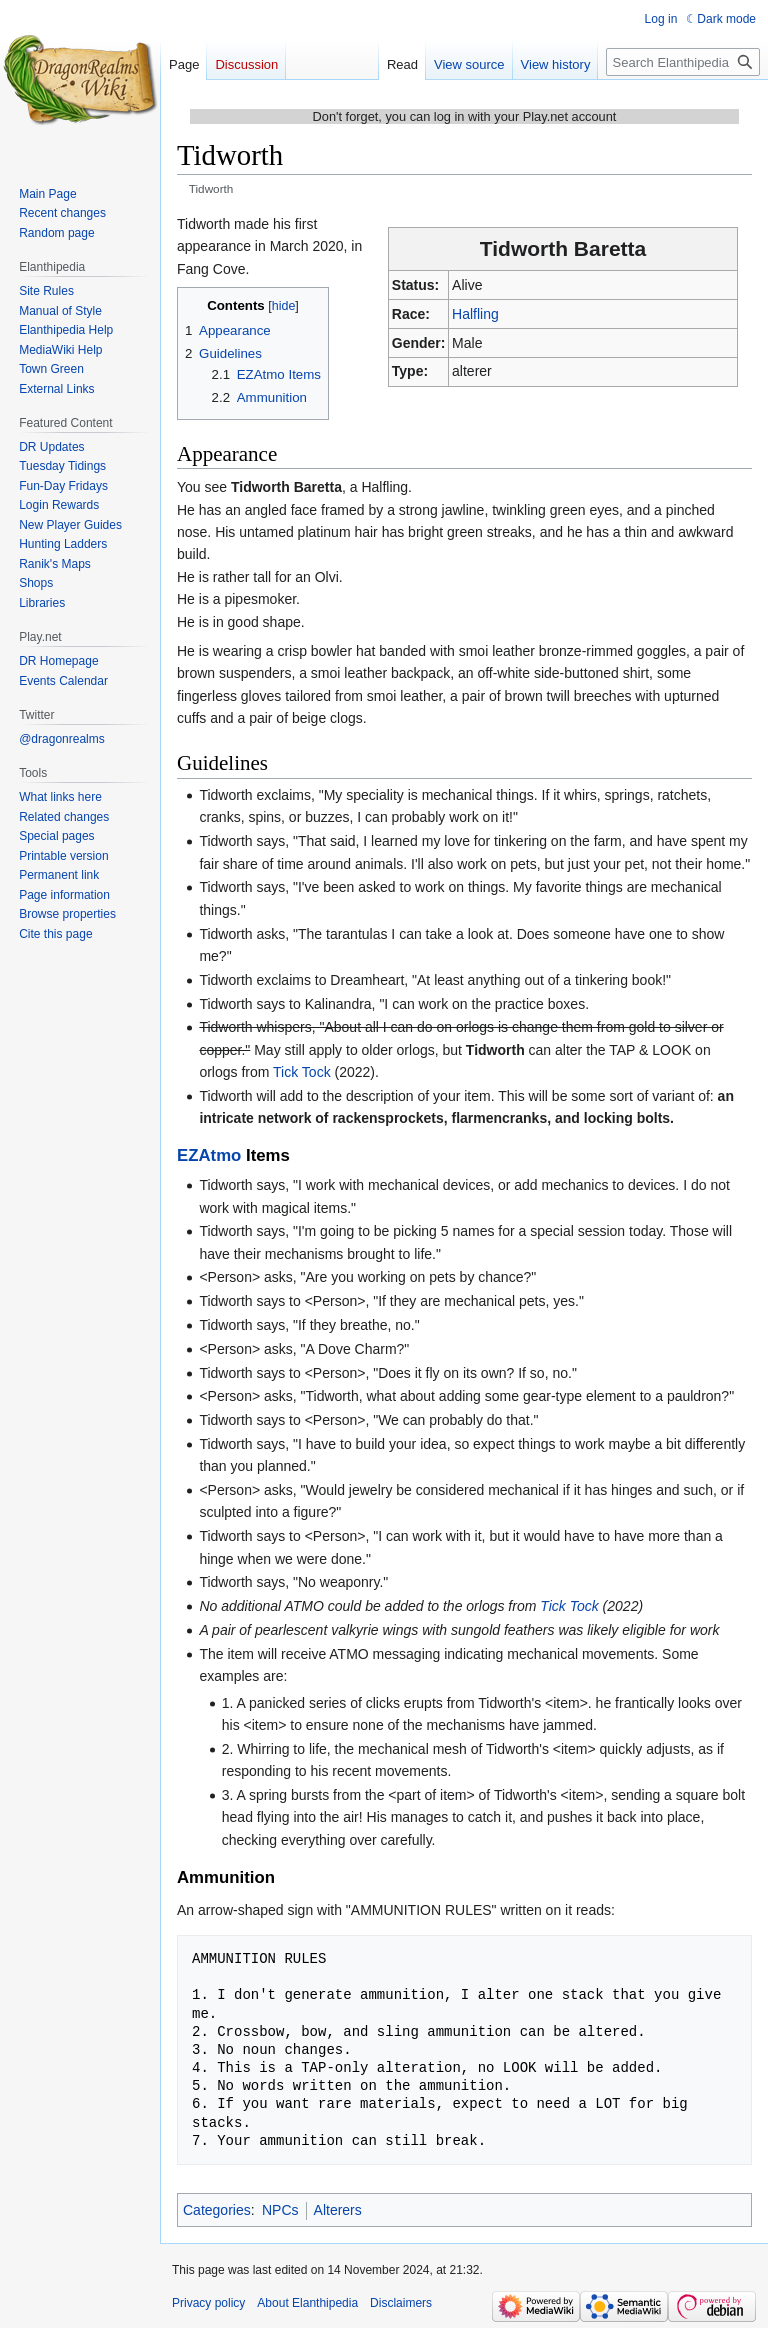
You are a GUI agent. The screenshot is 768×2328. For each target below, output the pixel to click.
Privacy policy (208, 2303)
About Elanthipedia (307, 2303)
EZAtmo (209, 1155)
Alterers (338, 2210)
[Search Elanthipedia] (683, 62)
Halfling (475, 314)
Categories (217, 2210)
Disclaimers (401, 2303)
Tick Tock (302, 1072)
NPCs (280, 2210)
